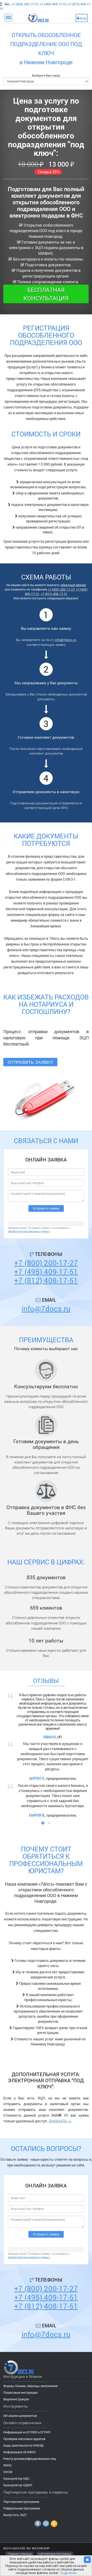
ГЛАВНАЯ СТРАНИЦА (20, 2553)
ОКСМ (7, 2472)
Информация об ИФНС (19, 2452)
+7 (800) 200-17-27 (24, 4)
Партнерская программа (21, 2502)
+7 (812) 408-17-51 (54, 594)
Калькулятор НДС (16, 2478)
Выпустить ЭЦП (14, 2515)
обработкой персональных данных (29, 1231)
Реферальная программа (21, 2508)
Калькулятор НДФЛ (17, 2485)
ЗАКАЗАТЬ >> (60, 2121)
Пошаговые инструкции (20, 2392)
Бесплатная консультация (46, 294)
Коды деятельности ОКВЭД (23, 2445)
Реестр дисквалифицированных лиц (29, 2459)
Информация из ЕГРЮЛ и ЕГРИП (26, 2432)
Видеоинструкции (16, 2399)
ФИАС (7, 2465)
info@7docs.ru (65, 640)
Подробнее (68, 2572)
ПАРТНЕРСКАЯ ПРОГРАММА (54, 2553)
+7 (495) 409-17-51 (53, 4)
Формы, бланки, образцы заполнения (30, 2386)
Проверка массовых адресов (24, 2439)
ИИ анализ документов (20, 2416)
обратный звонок (73, 585)
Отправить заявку (30, 1062)
